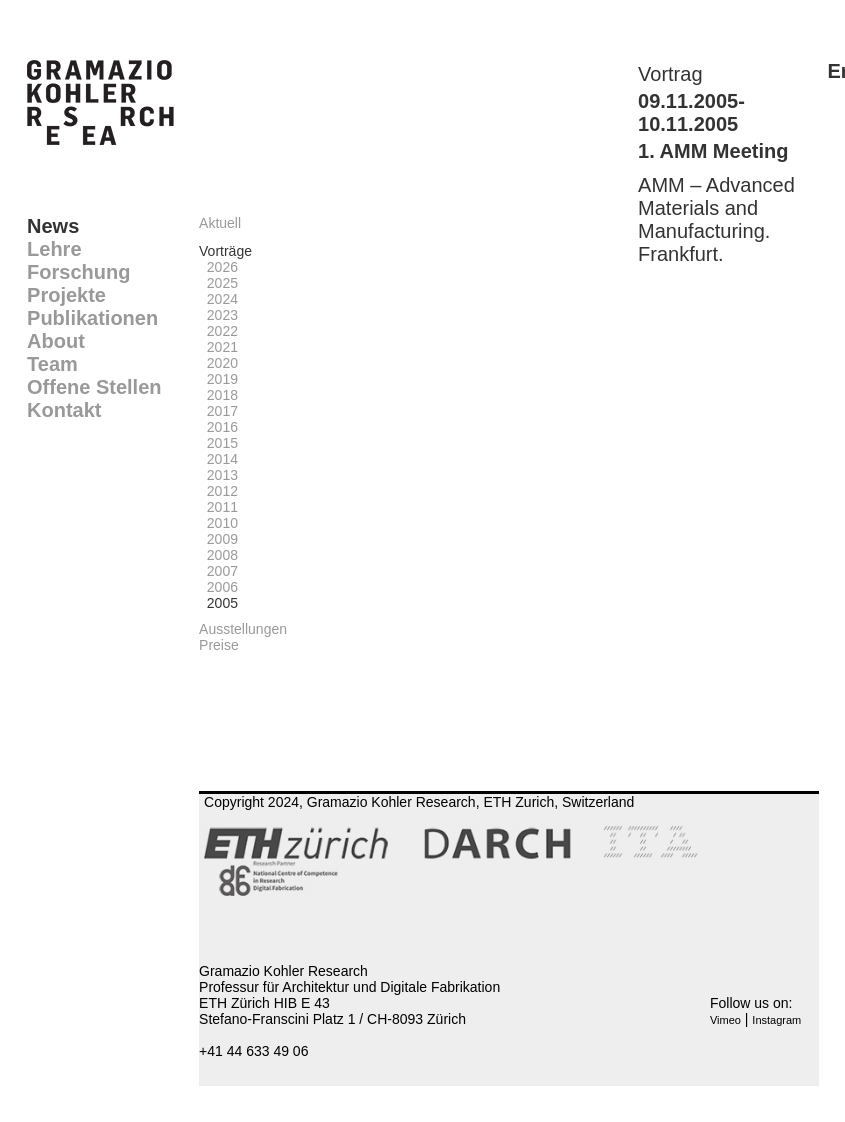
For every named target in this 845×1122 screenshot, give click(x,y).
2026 (218, 267)
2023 (218, 315)
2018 (218, 395)
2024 (218, 299)
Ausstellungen (243, 629)
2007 (218, 571)
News (53, 226)
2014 (218, 459)
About (56, 341)
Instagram (776, 1020)
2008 (218, 555)
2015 (218, 443)
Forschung (78, 272)
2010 (218, 523)
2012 (218, 491)
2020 (218, 363)
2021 (218, 347)
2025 (218, 283)
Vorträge (225, 251)
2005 (218, 603)
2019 (218, 379)
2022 (218, 331)
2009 (218, 539)
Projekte (66, 295)
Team (52, 364)
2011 (218, 507)
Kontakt (64, 410)
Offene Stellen (94, 387)
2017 (218, 411)
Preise (219, 645)
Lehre (54, 249)
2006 (218, 587)
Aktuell (220, 223)
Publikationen (92, 318)
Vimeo (725, 1020)
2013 (218, 475)
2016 (218, 427)
